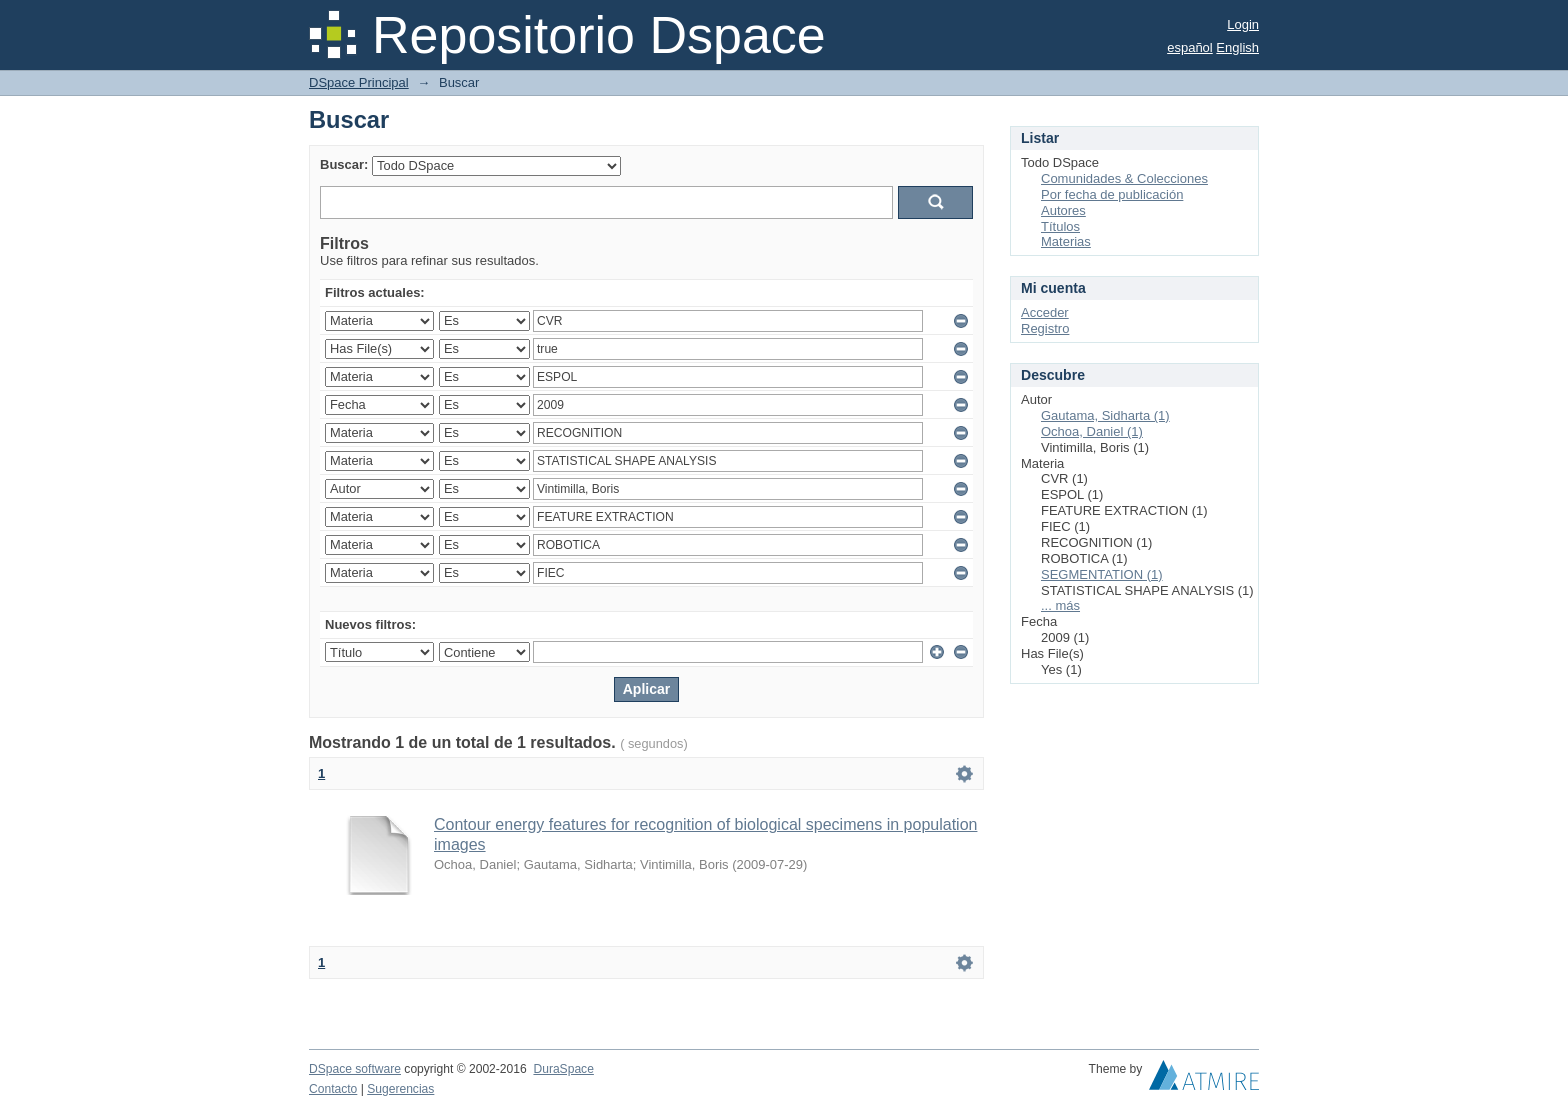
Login (1243, 24)
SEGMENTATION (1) (1102, 574)
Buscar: (344, 164)
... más (1060, 605)
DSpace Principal (359, 82)
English (1237, 47)
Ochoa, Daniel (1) (1092, 431)
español (1190, 47)
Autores (1063, 210)
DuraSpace (563, 1069)
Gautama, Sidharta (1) (1105, 415)
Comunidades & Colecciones (1124, 178)
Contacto (333, 1089)
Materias (1066, 241)
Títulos (1060, 226)
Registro (1045, 328)
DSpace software (355, 1069)
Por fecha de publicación (1112, 194)
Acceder (1045, 312)
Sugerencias (400, 1089)
